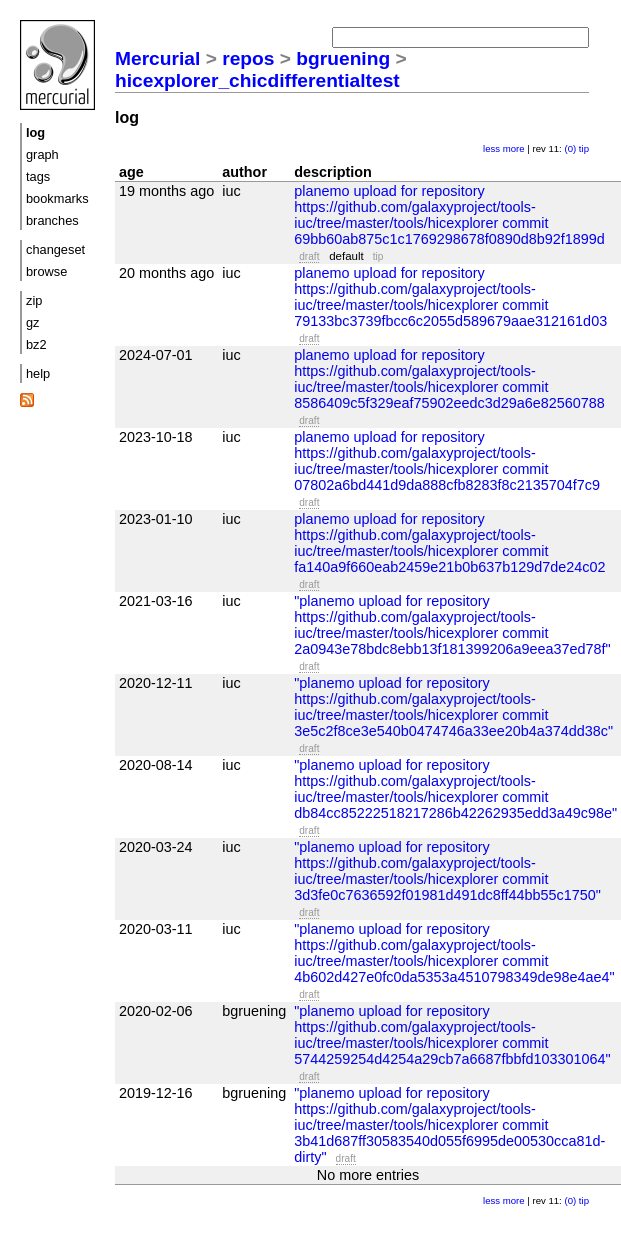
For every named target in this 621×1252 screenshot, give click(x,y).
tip (584, 148)
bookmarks (57, 198)
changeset (55, 249)
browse (46, 271)
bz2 (36, 344)
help (38, 373)
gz (33, 322)
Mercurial (157, 58)
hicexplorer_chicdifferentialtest (257, 80)
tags (38, 176)
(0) (570, 148)
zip (34, 300)
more (514, 148)
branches (52, 220)
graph (42, 154)
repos (248, 58)
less (491, 148)
